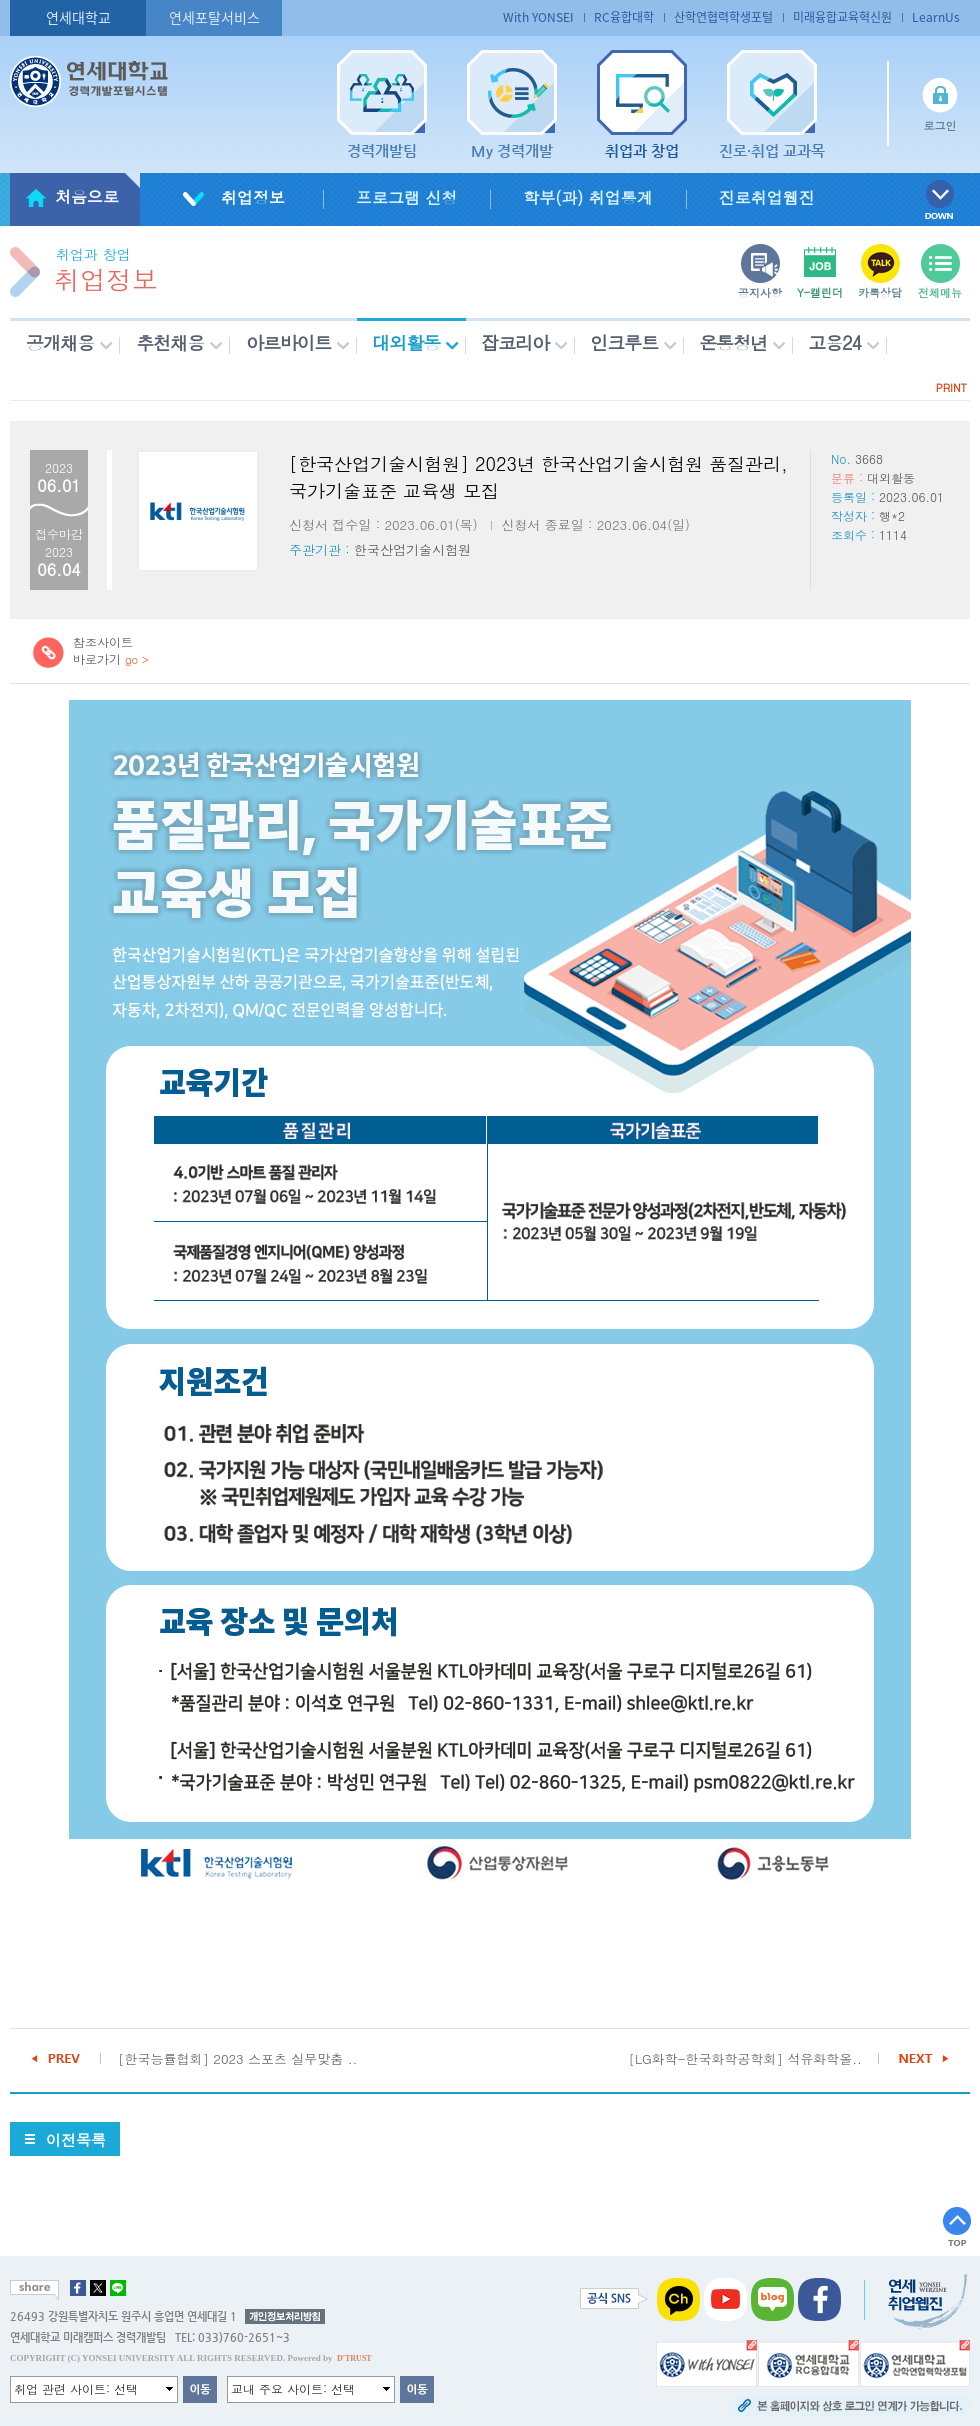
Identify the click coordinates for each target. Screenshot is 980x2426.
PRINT (951, 387)
